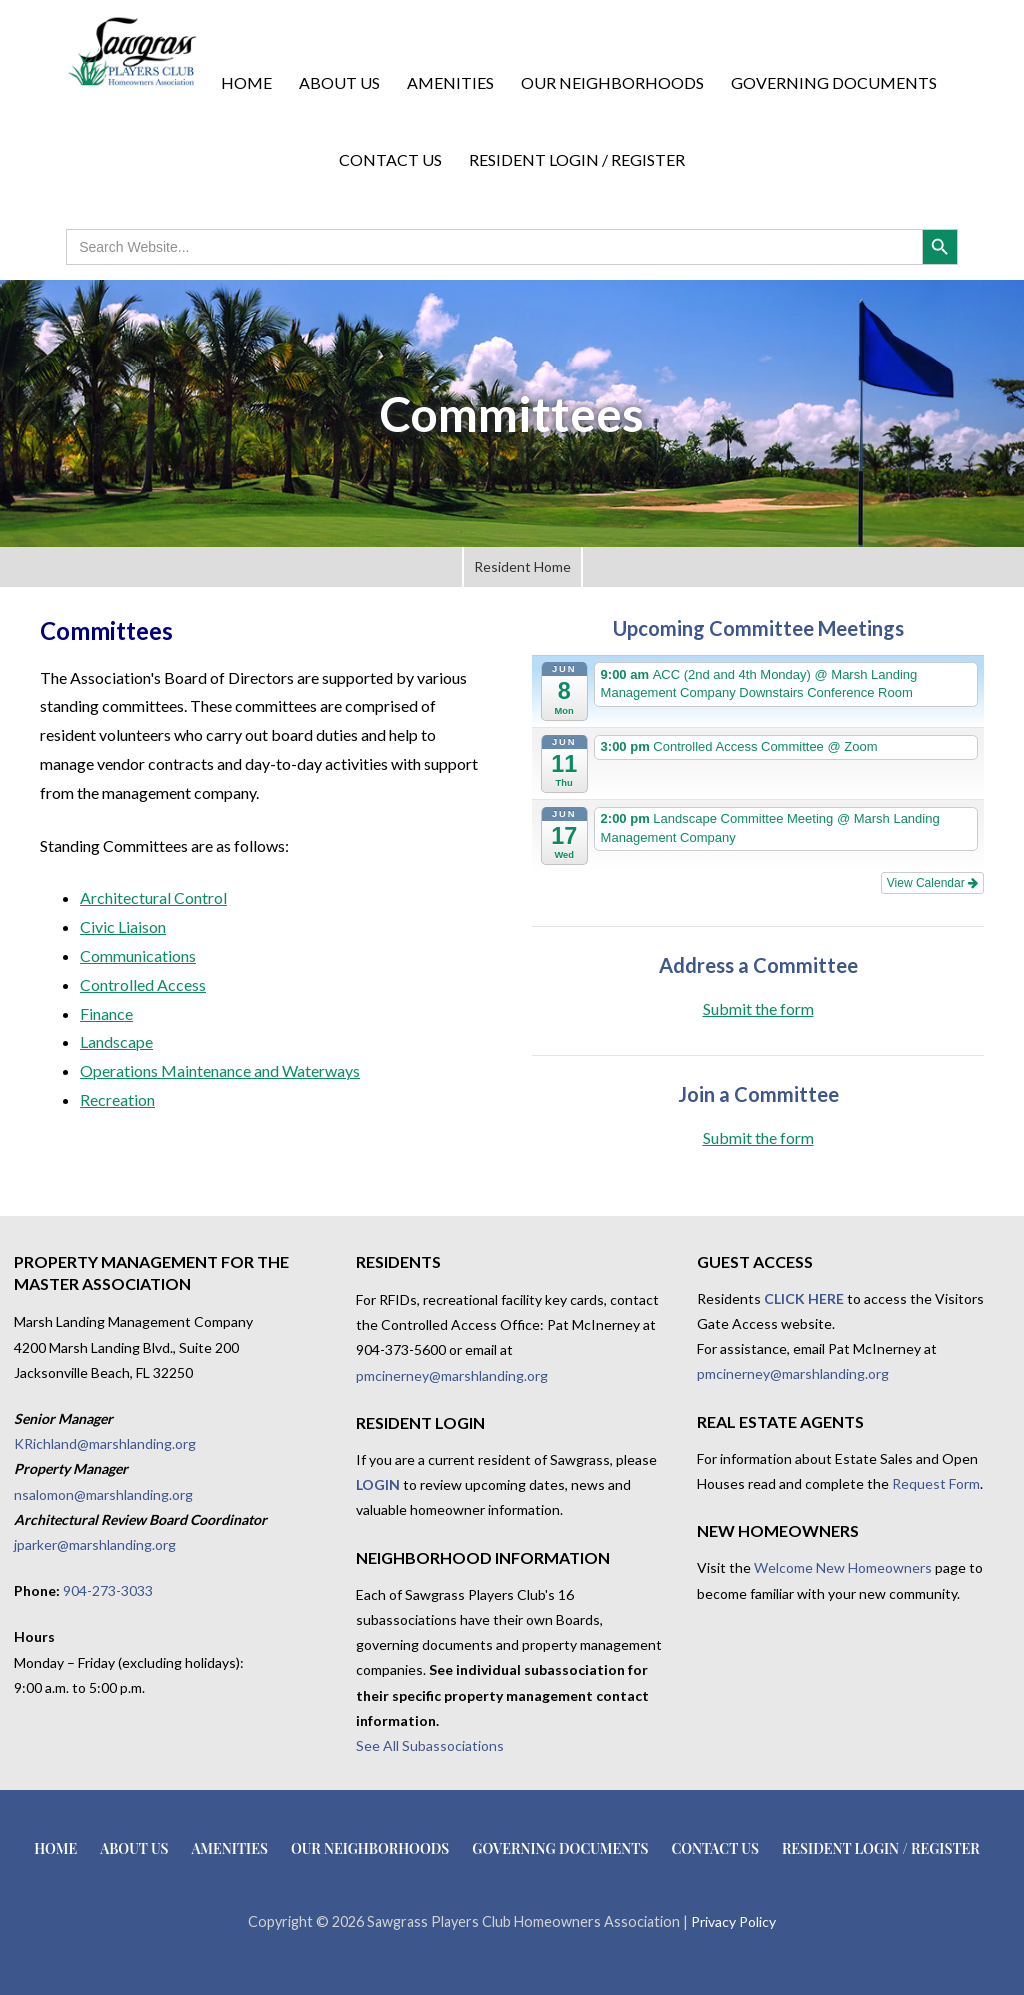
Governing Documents (834, 82)
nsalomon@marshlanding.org (103, 1494)
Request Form (936, 1483)
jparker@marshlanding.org (95, 1544)
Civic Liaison (123, 926)
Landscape (116, 1041)
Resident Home (522, 566)
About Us (339, 82)
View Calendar (932, 883)
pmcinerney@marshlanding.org (452, 1375)
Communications (138, 955)
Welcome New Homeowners (843, 1567)
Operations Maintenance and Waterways (220, 1070)
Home (246, 82)
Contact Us (390, 159)
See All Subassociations (430, 1745)
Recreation (117, 1099)
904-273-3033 (108, 1590)
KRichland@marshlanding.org (105, 1443)
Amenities (450, 82)
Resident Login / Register (577, 159)
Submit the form (758, 1008)
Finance (106, 1013)
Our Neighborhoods (612, 82)
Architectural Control (153, 897)
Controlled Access (143, 984)
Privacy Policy (733, 1921)
